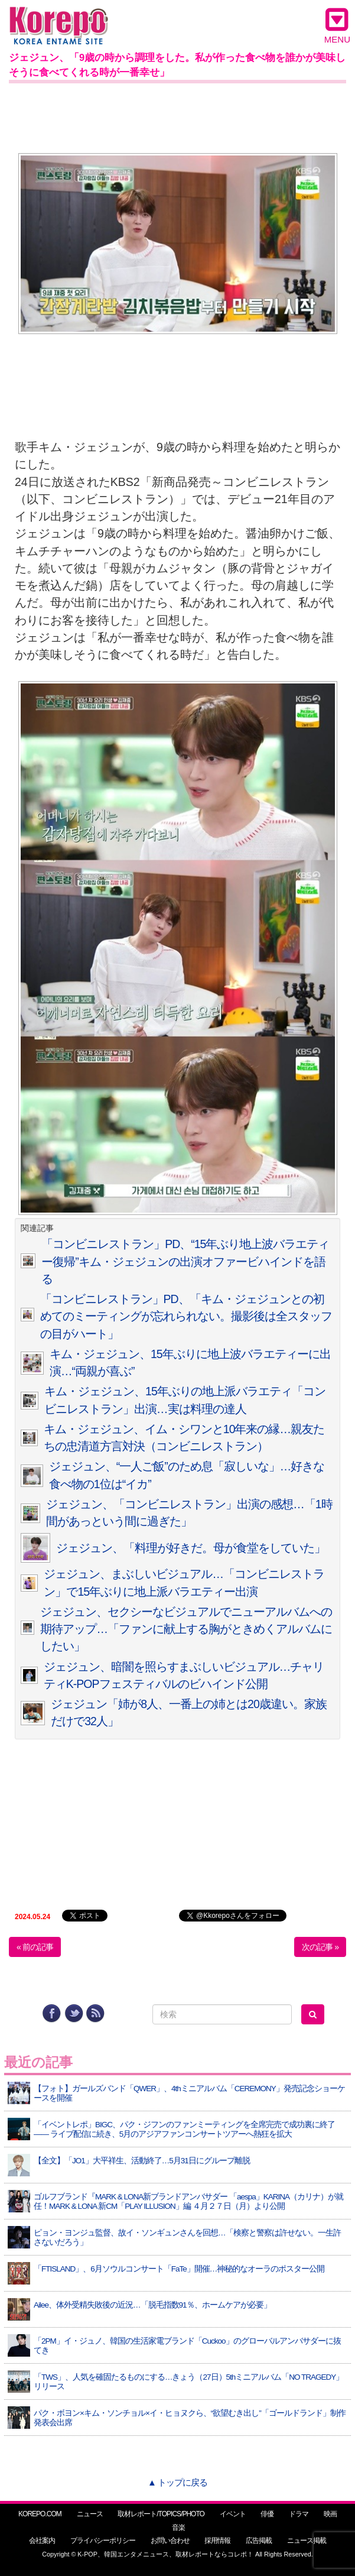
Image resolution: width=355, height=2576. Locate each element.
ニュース (90, 2514)
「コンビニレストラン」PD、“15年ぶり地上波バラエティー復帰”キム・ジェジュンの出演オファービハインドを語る (185, 1261)
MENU (337, 25)
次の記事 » (320, 1947)
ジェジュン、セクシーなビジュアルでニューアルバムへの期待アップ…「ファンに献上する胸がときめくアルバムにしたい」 (186, 1629)
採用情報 (217, 2540)
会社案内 (42, 2540)
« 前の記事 (35, 1947)
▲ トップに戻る (177, 2482)
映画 (330, 2514)
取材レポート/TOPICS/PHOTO (161, 2514)
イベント (233, 2514)
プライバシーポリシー (102, 2540)
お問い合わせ (170, 2540)
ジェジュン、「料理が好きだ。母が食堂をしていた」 (190, 1547)
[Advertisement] (177, 115)
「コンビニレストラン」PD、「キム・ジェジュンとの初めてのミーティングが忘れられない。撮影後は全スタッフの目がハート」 (186, 1316)
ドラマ (298, 2514)
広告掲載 (259, 2540)
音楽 (178, 2527)
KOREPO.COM (39, 2514)
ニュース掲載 (306, 2540)
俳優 (266, 2514)
